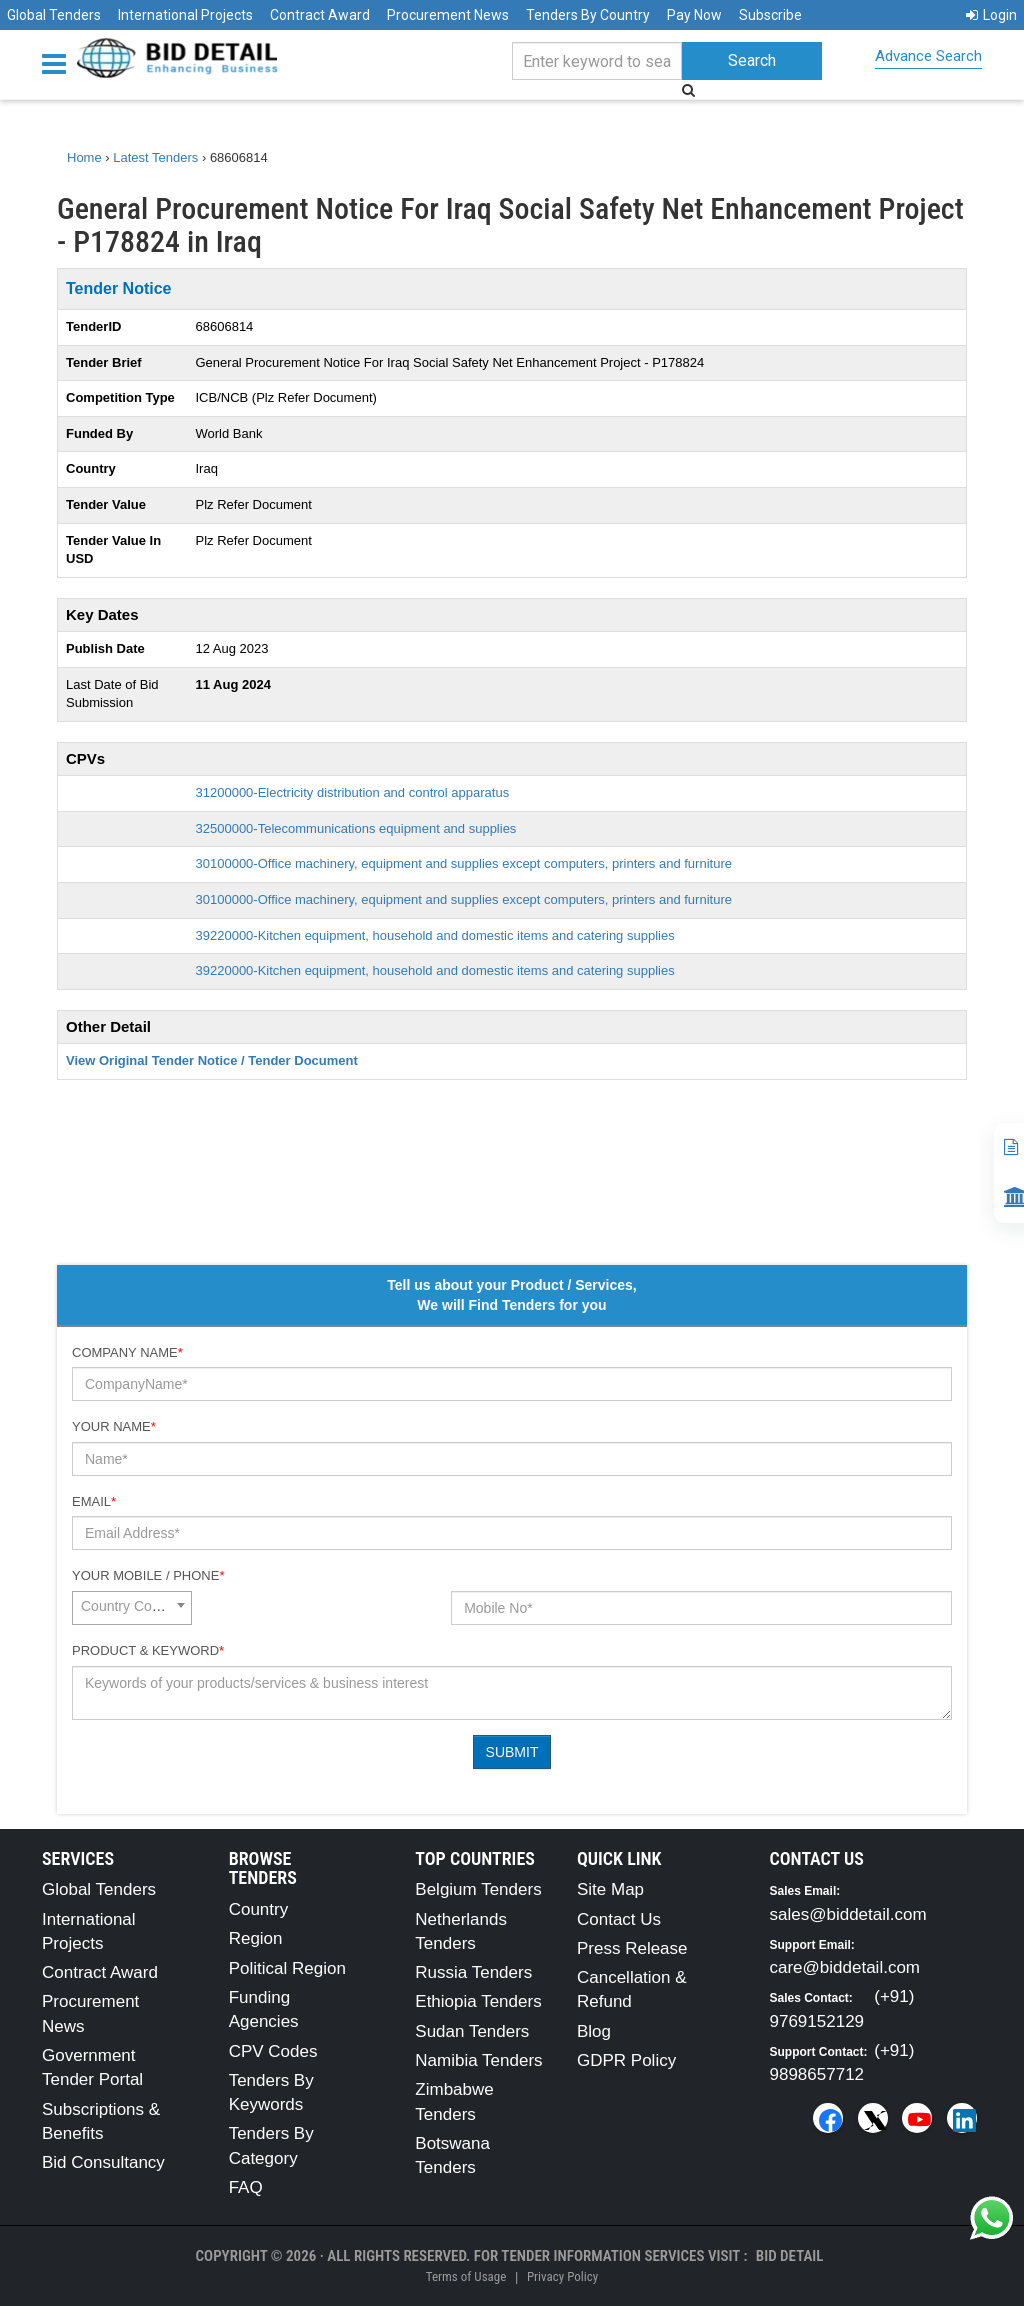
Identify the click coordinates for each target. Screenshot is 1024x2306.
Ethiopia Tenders (478, 2001)
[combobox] (132, 1608)
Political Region (287, 1968)
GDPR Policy (626, 2060)
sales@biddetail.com (848, 1914)
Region (256, 1938)
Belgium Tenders (478, 1889)
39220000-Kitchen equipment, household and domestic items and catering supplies (435, 935)
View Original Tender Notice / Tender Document (212, 1060)
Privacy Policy (562, 2276)
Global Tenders (54, 15)
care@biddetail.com (845, 1967)
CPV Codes (273, 2051)
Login (991, 15)
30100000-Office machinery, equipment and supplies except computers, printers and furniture (464, 863)
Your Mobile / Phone (148, 1575)
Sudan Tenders (472, 2031)
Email (94, 1501)
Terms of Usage (466, 2276)
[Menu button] (59, 62)
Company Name (127, 1352)
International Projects (185, 15)
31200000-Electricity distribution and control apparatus (353, 792)
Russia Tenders (473, 1972)
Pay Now (694, 15)
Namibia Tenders (478, 2060)
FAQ (246, 2187)
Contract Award (320, 15)
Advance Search (928, 56)
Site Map (610, 1889)
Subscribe (770, 15)
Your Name (114, 1426)
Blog (594, 2031)
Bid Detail (790, 2256)
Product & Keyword (148, 1650)
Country (259, 1909)
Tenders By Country (588, 15)
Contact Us (619, 1919)
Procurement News (448, 15)
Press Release (632, 1948)
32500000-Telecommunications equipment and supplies (356, 828)
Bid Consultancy (103, 2162)
